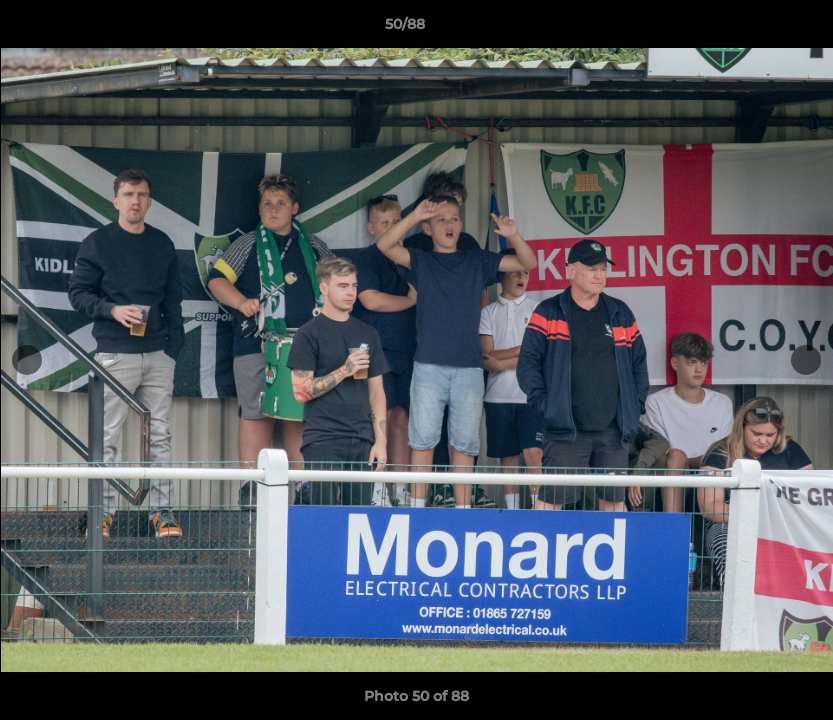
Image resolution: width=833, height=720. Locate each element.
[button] (749, 29)
